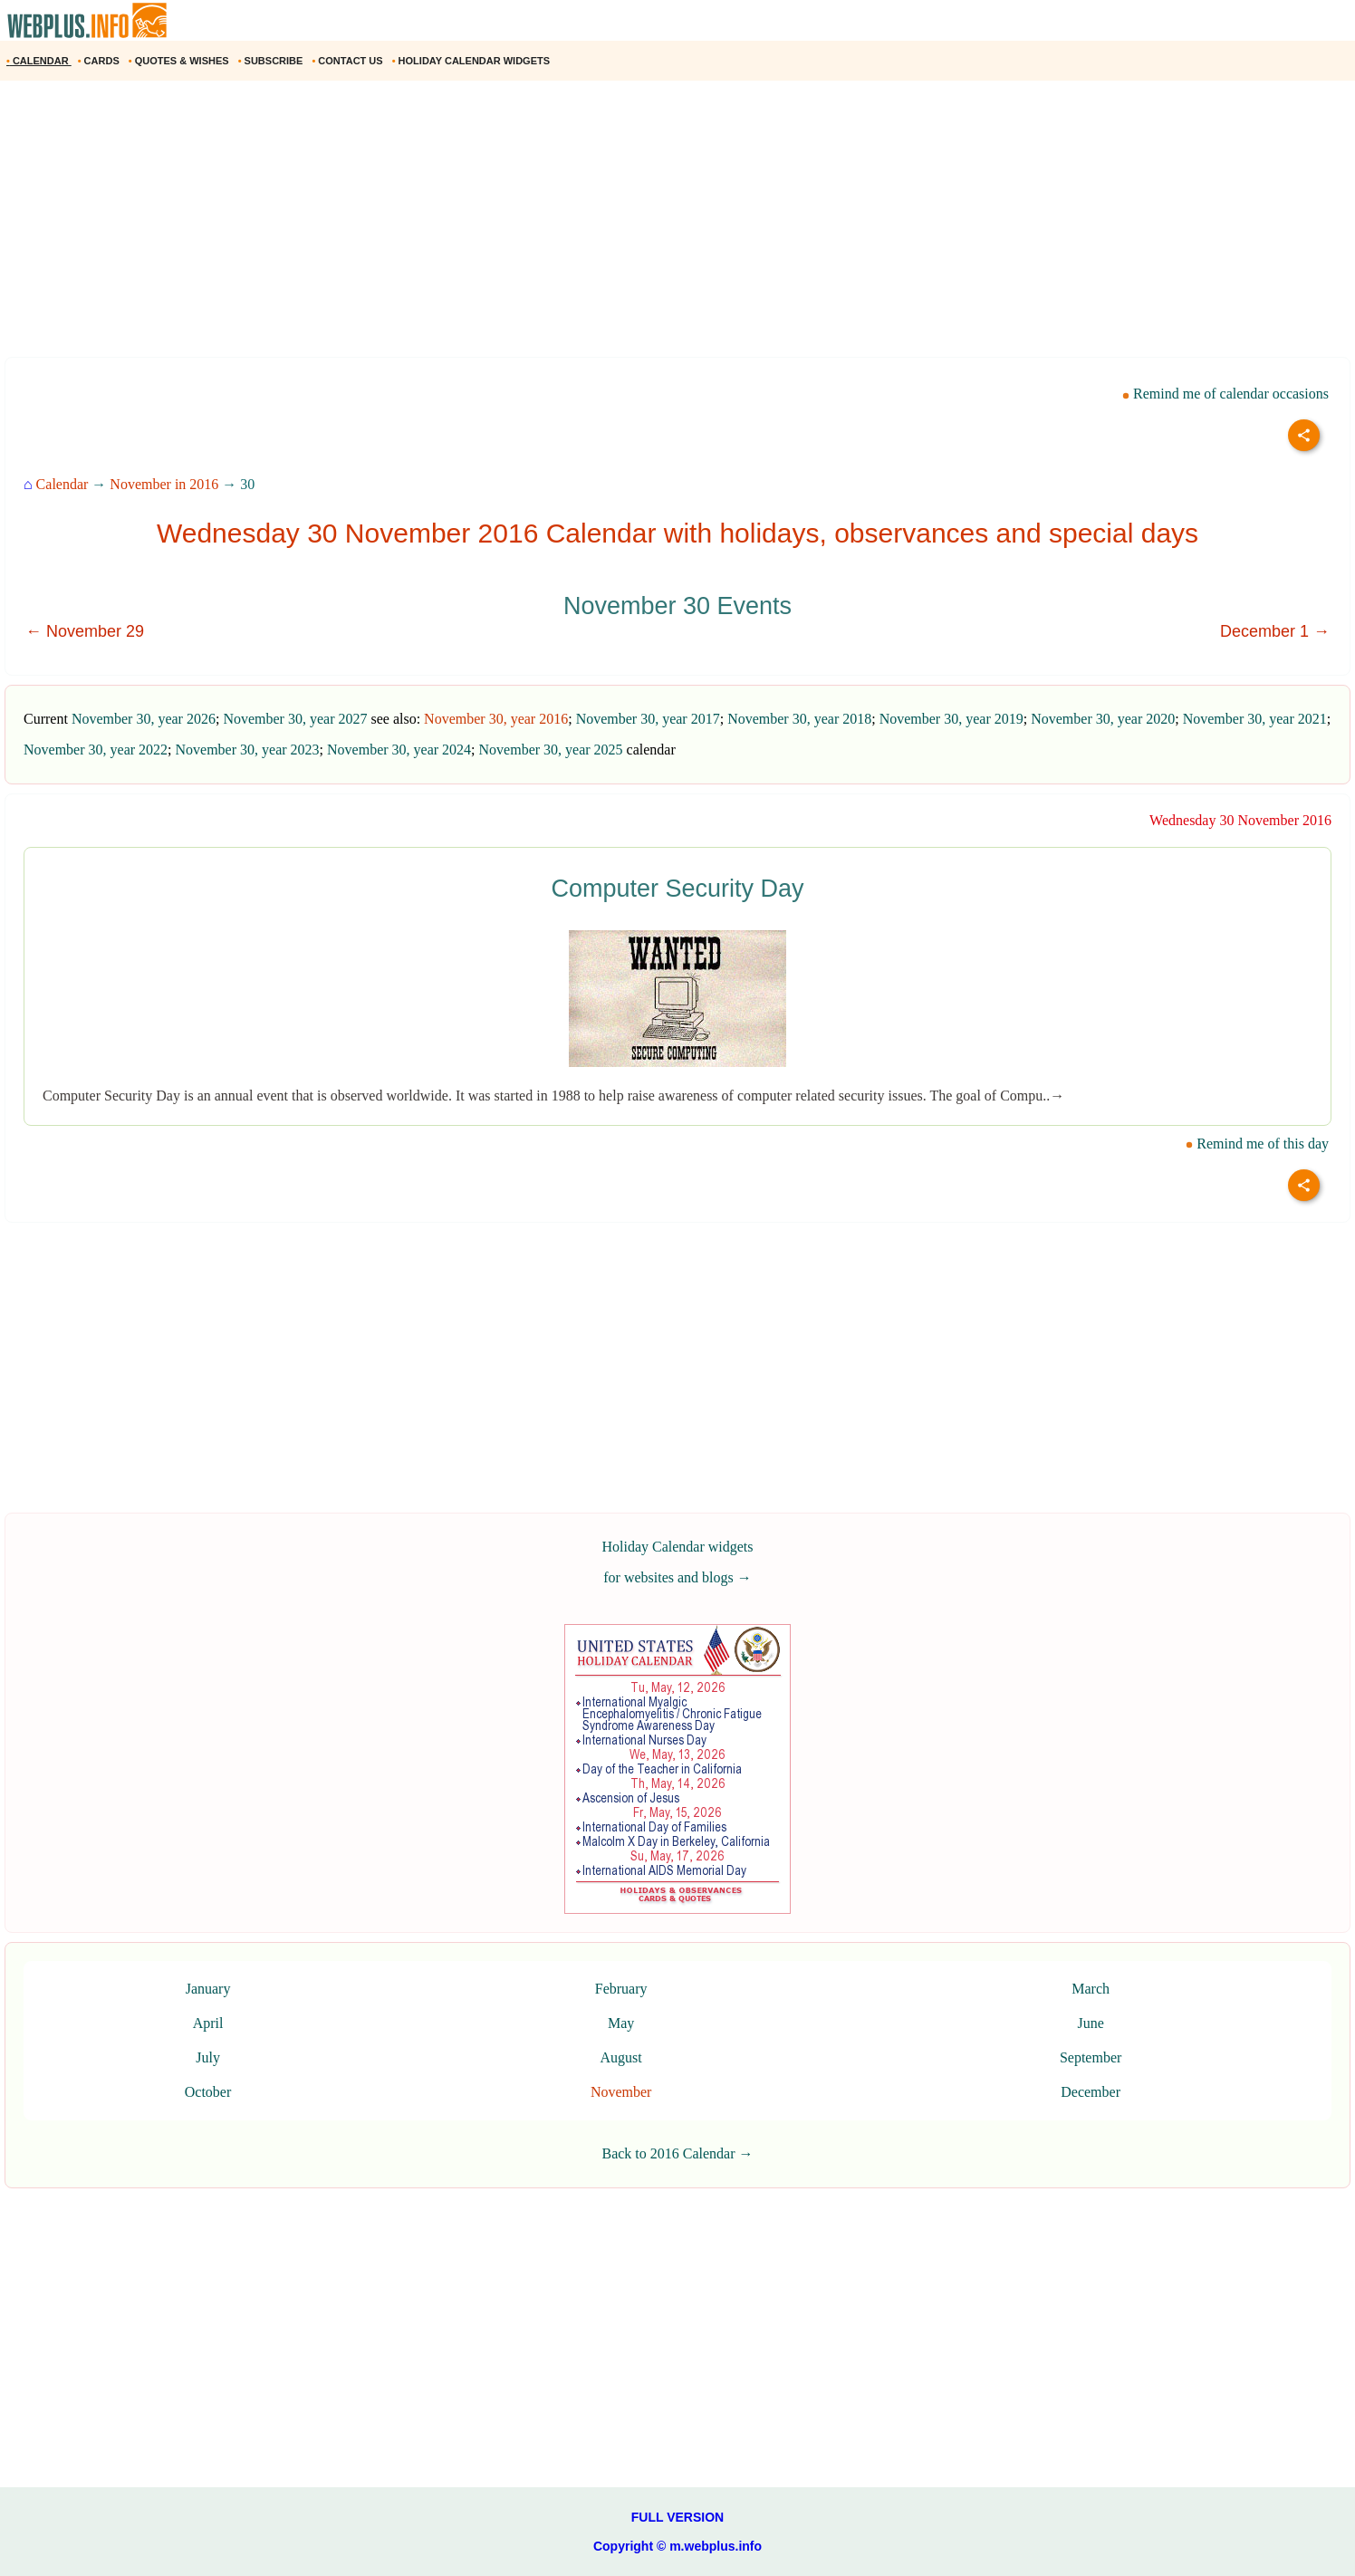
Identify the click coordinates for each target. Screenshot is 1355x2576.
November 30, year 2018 (799, 718)
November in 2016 (164, 484)
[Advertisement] (543, 225)
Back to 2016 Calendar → (677, 2153)
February (621, 1988)
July (208, 2057)
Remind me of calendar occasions (1225, 393)
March (1091, 1988)
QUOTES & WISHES (180, 60)
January (208, 1988)
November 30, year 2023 (248, 749)
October (208, 2092)
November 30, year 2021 (1255, 718)
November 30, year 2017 (648, 718)
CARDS (100, 60)
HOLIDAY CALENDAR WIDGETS (472, 60)
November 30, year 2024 (399, 749)
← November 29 (84, 631)
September (1090, 2057)
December (1090, 2092)
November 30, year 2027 (295, 718)
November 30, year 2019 (951, 718)
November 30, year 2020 (1103, 718)
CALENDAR (39, 60)
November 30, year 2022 (96, 749)
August (621, 2057)
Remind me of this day (1257, 1143)
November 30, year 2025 (551, 749)
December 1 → (1275, 631)
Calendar (62, 484)
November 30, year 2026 (144, 718)
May (621, 2023)
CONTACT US (348, 60)
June (1090, 2023)
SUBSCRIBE (272, 60)
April (208, 2023)
